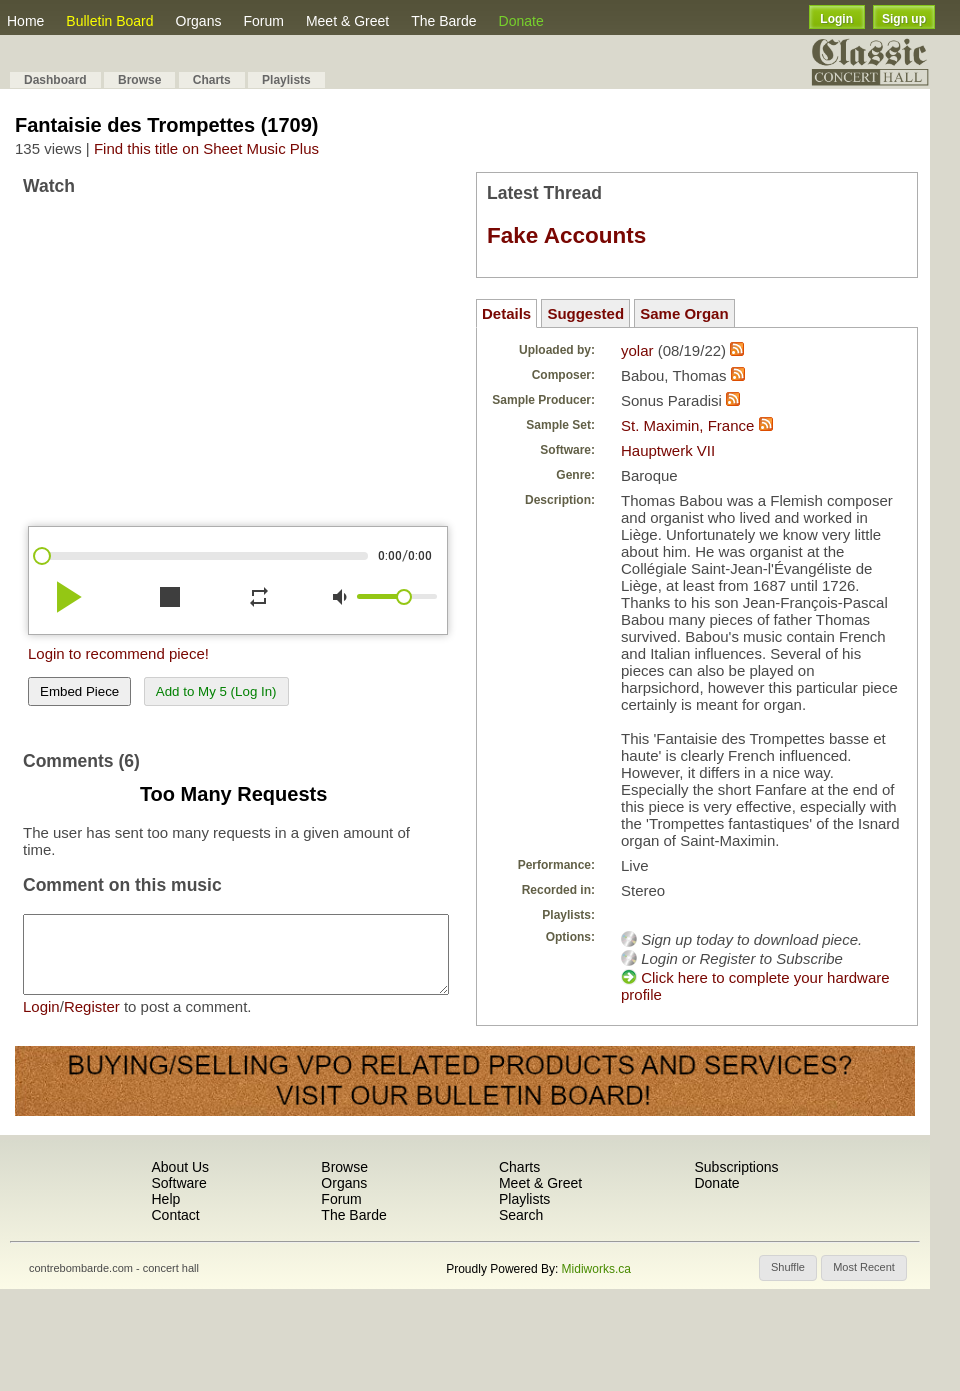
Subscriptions (736, 1169)
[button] (788, 1270)
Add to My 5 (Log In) (216, 691)
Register (92, 1021)
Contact (175, 1217)
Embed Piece (79, 691)
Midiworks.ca (596, 1271)
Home (25, 21)
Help (165, 1201)
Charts (212, 80)
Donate (521, 21)
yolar (637, 350)
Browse (139, 80)
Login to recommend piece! (118, 653)
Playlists (286, 80)
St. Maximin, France (687, 425)
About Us (180, 1169)
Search (521, 1217)
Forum (263, 21)
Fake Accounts (566, 235)
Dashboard (55, 80)
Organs (199, 21)
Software (178, 1185)
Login (836, 19)
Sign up (904, 19)
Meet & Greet (347, 21)
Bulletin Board (109, 21)
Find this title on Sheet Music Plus (206, 148)
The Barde (443, 21)
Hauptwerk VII (668, 450)
